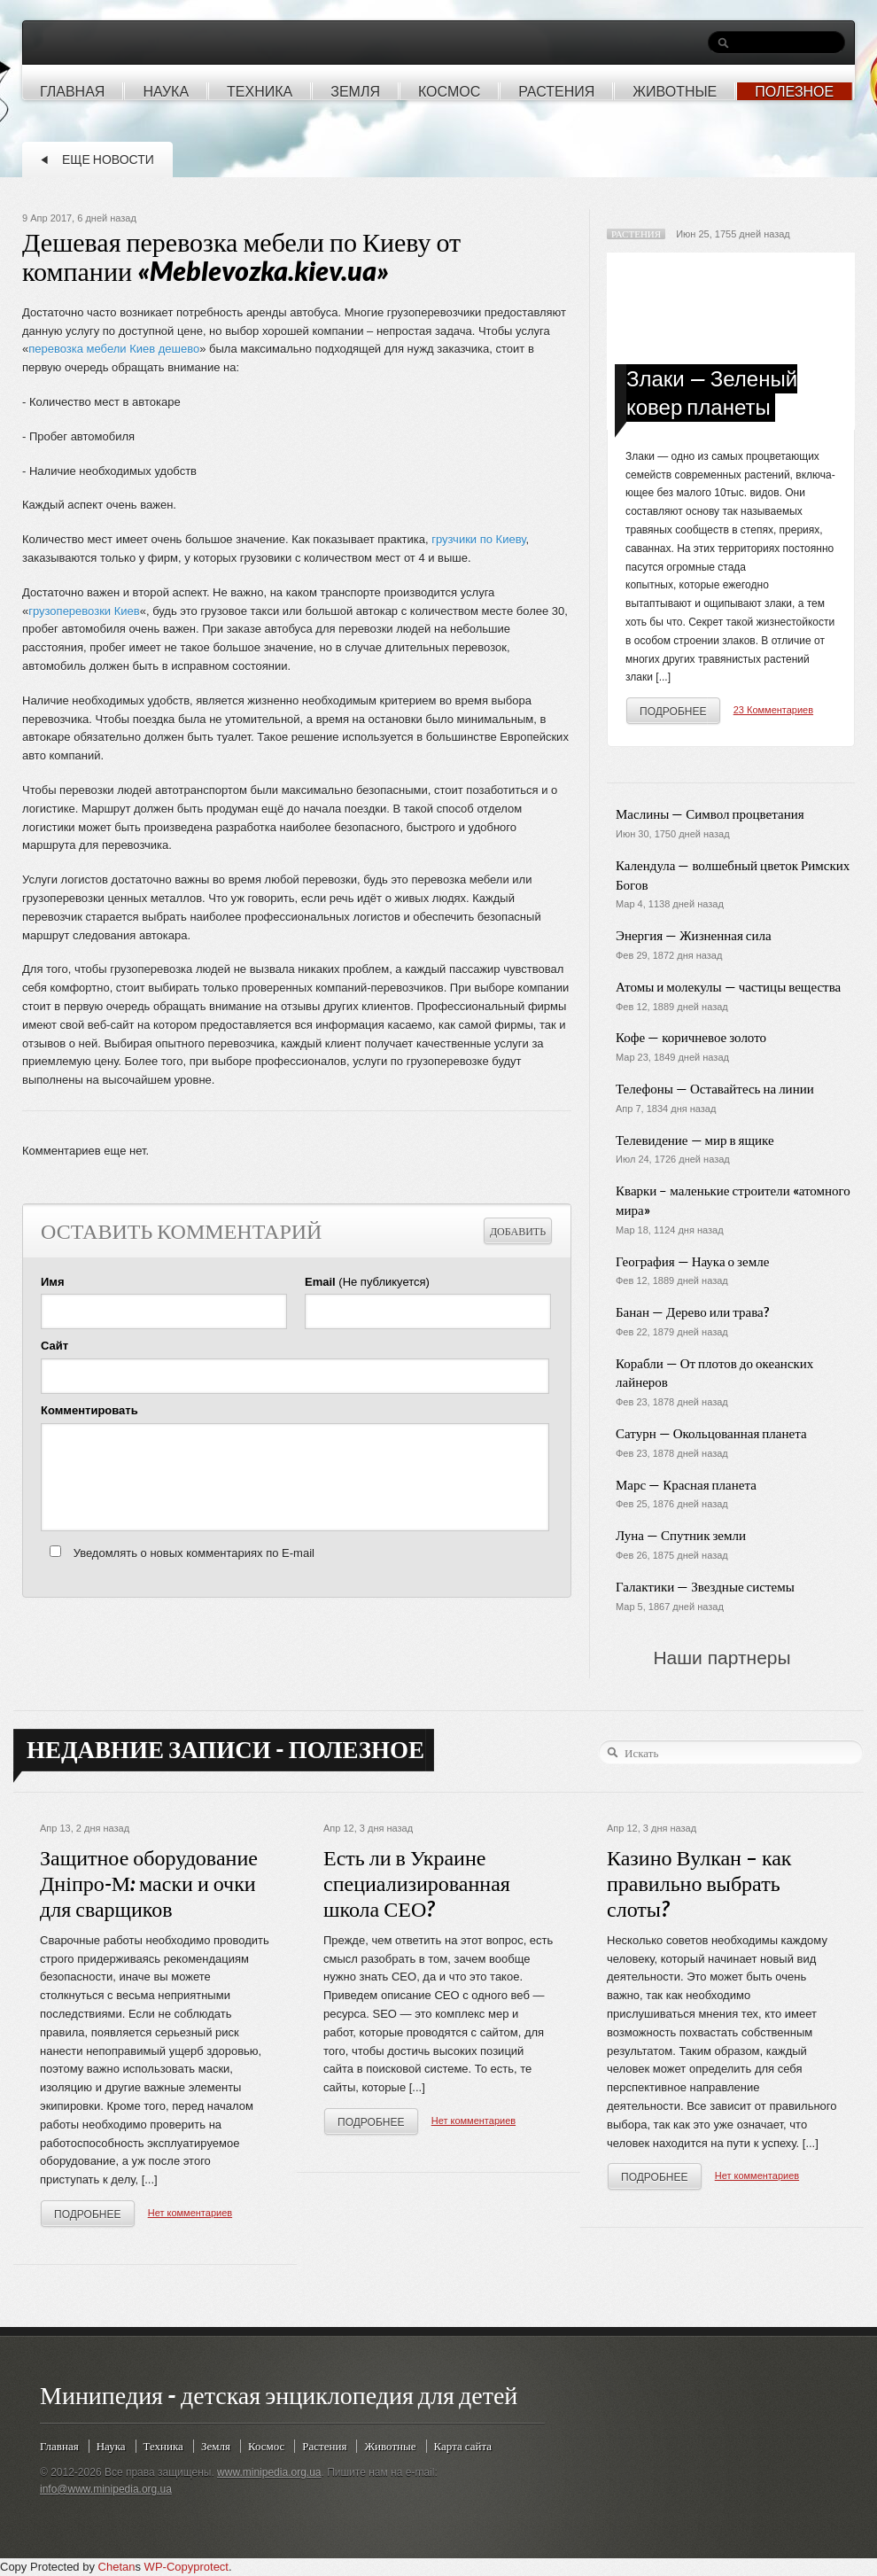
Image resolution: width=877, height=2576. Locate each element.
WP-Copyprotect (186, 2566)
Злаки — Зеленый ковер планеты (711, 392)
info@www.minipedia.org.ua (106, 2489)
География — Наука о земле (692, 1261)
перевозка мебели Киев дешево (113, 348)
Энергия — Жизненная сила (694, 935)
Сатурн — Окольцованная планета (711, 1433)
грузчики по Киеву (478, 539)
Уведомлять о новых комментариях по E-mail (194, 1553)
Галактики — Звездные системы (705, 1586)
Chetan (117, 2566)
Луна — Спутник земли (681, 1535)
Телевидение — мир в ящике (695, 1140)
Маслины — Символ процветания (710, 813)
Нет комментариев (190, 2212)
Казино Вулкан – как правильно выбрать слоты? (699, 1884)
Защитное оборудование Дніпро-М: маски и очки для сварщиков (149, 1884)
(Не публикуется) (367, 1281)
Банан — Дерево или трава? (692, 1311)
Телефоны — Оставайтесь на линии (715, 1088)
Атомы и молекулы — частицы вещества (728, 986)
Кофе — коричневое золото (691, 1037)
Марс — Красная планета (686, 1484)
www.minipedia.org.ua (269, 2472)
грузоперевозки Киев (83, 611)
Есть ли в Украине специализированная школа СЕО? (416, 1884)
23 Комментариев (773, 709)
